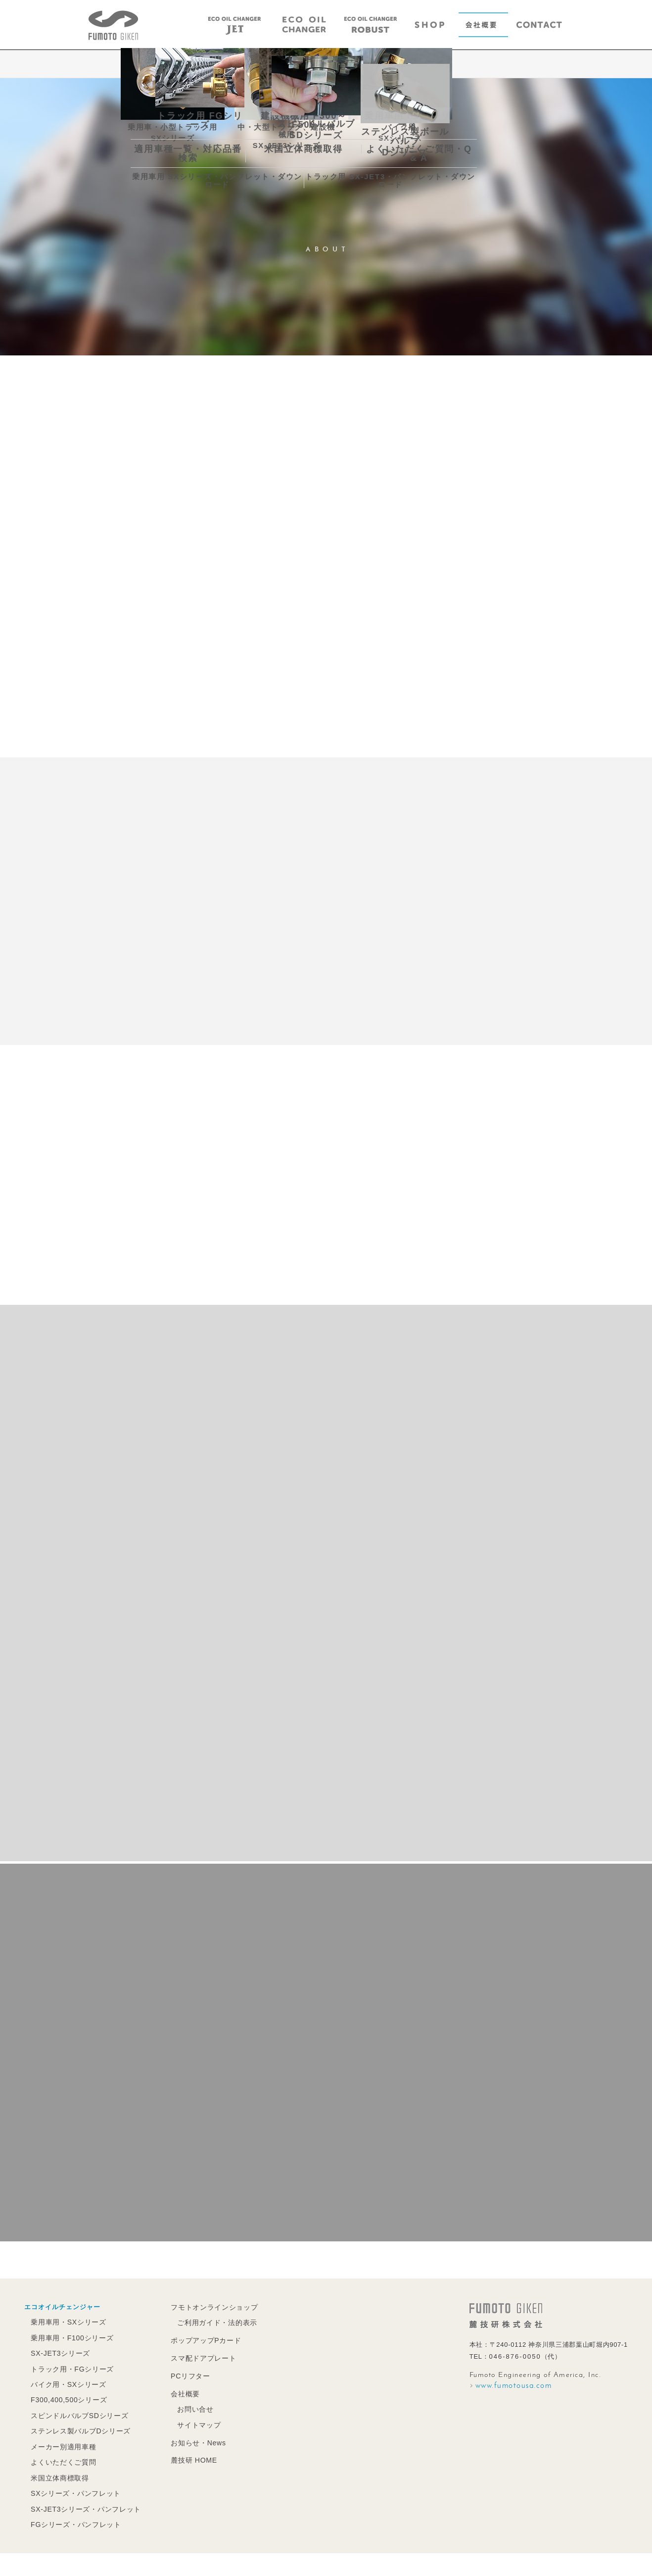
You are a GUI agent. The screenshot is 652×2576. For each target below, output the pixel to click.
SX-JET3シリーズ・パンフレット (83, 2503)
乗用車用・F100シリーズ (70, 2337)
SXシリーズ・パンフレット (73, 2488)
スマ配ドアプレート (197, 2357)
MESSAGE (250, 65)
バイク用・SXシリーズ (66, 2382)
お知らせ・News (192, 2439)
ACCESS (408, 65)
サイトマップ (193, 2422)
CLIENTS (357, 65)
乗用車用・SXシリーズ (66, 2322)
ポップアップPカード (199, 2339)
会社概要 (179, 2391)
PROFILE (304, 65)
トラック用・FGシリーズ (70, 2368)
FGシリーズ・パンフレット (74, 2518)
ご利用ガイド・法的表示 (210, 2322)
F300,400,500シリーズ (67, 2397)
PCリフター (184, 2374)
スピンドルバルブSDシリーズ (77, 2413)
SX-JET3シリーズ (59, 2352)
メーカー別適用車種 (62, 2443)
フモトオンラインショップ (207, 2307)
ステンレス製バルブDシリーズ (78, 2428)
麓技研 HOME (188, 2456)
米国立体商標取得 (58, 2473)
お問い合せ (189, 2406)
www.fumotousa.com (513, 2386)
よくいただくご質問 (62, 2458)
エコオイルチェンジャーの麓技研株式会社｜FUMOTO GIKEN (113, 25)
